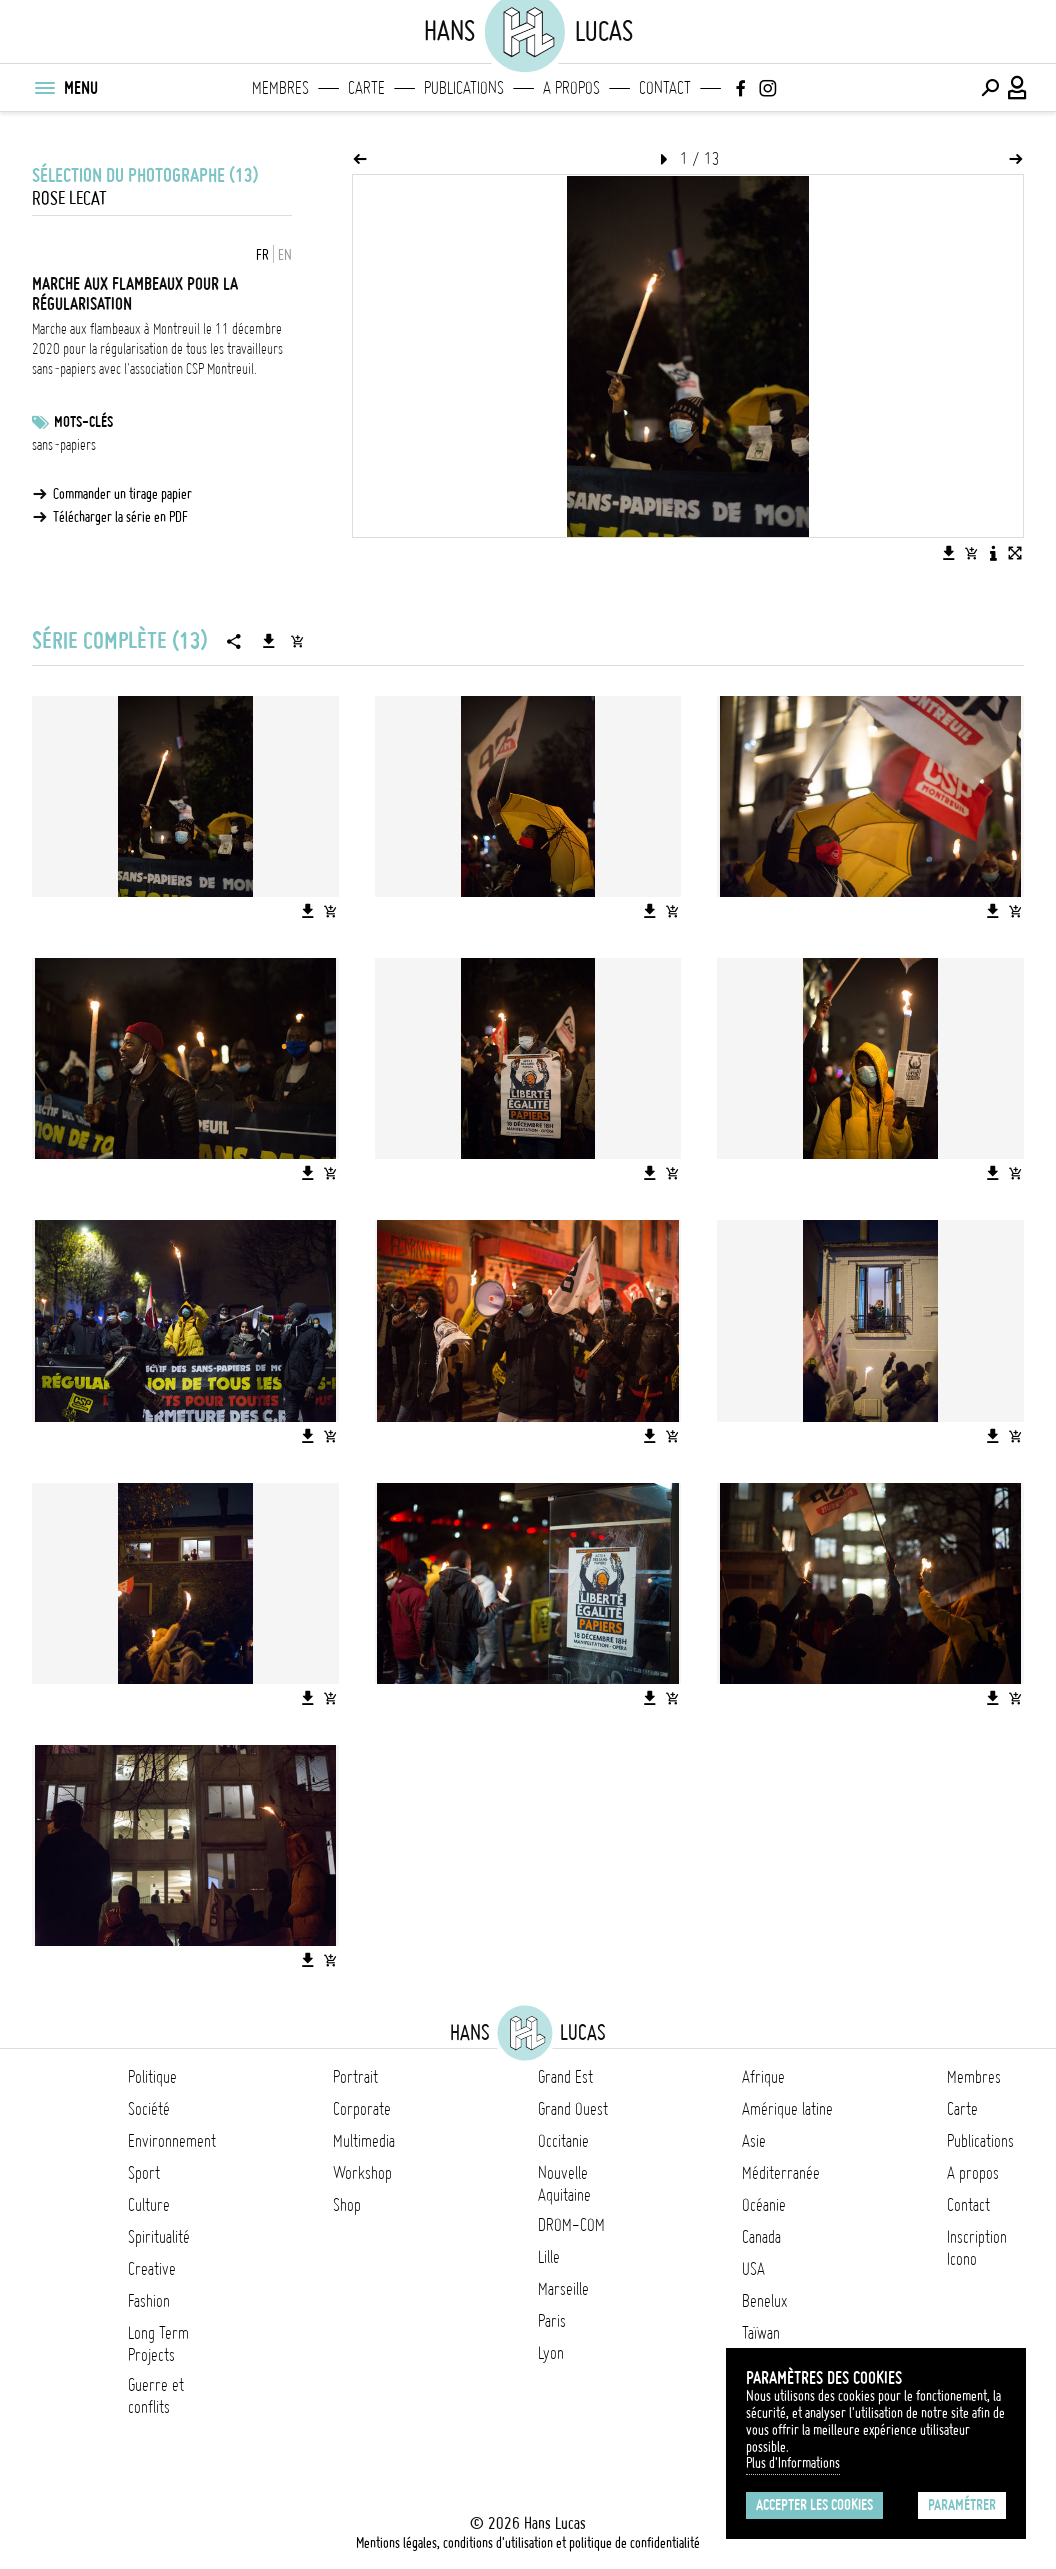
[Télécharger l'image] (949, 553)
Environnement (172, 2141)
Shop (347, 2205)
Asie (754, 2141)
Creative (152, 2269)
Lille (549, 2257)
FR (262, 255)
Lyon (551, 2353)
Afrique (763, 2077)
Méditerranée (781, 2173)
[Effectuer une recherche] (990, 88)
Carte (366, 88)
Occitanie (563, 2141)
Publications (464, 88)
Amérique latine (787, 2109)
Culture (149, 2205)
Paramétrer (962, 2505)
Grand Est (565, 2077)
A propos (571, 88)
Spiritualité (159, 2237)
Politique (152, 2077)
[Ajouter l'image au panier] (971, 553)
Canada (761, 2237)
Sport (144, 2173)
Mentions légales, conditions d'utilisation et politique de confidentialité (528, 2543)
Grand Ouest (573, 2109)
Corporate (362, 2109)
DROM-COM (571, 2225)
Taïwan (761, 2333)
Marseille (563, 2289)
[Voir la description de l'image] (993, 553)
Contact (665, 88)
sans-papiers (64, 445)
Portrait (355, 2077)
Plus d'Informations (793, 2463)
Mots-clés (83, 422)
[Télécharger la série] (269, 641)
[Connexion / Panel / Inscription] (1018, 88)
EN (285, 255)
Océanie (764, 2205)
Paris (552, 2321)
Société (149, 2109)
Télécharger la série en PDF (120, 517)
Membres (280, 88)
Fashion (149, 2301)
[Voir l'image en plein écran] (1015, 553)
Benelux (764, 2301)
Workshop (362, 2173)
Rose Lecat (69, 198)
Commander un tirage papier (122, 494)
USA (753, 2269)
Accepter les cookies (814, 2505)
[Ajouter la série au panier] (297, 641)
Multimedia (364, 2141)
